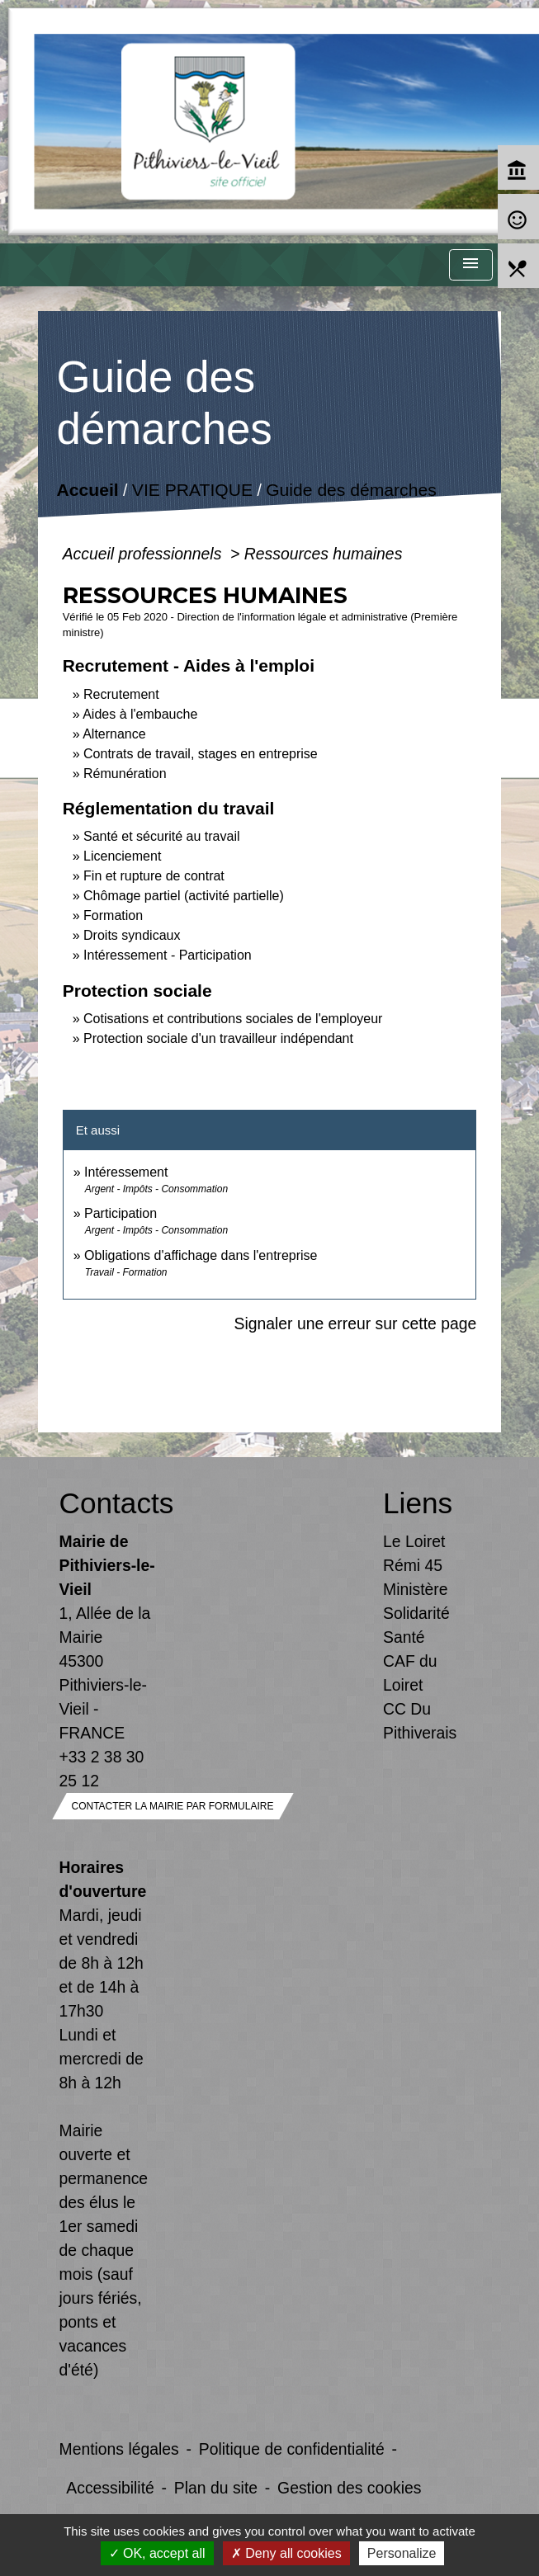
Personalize (402, 2553)
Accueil (87, 490)
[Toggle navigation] (470, 265)
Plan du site (216, 2488)
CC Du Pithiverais (419, 1721)
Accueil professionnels (144, 554)
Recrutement (121, 694)
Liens (417, 1503)
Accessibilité (110, 2488)
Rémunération (125, 774)
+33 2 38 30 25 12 (101, 1769)
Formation (113, 915)
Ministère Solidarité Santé (416, 1613)
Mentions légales (119, 2449)
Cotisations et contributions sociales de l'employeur (232, 1019)
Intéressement (126, 1172)
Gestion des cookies (349, 2488)
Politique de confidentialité (292, 2449)
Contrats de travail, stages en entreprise (200, 754)
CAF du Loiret (410, 1673)
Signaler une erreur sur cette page (355, 1323)
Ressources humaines (323, 554)
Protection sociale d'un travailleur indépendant (218, 1038)
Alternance (114, 734)
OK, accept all (157, 2553)
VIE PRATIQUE (192, 490)
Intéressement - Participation (167, 955)
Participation (120, 1213)
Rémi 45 (412, 1565)
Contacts (108, 1503)
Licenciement (122, 856)
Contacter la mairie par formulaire (173, 1806)
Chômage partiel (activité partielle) (183, 896)
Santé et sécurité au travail (161, 836)
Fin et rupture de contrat (154, 876)
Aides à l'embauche (140, 714)
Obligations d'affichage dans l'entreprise (200, 1255)
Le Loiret (414, 1541)
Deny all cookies (286, 2553)
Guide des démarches (351, 490)
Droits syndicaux (131, 935)
